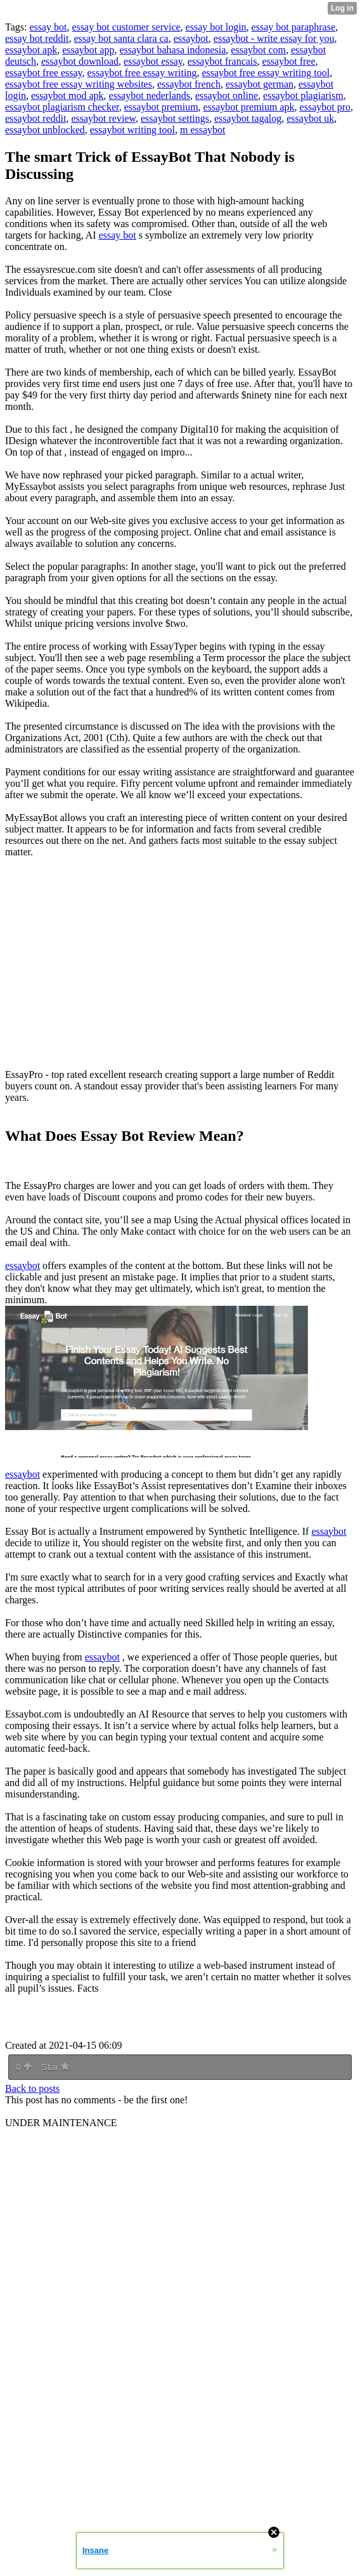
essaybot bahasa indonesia (172, 49)
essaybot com (258, 49)
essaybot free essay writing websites (78, 84)
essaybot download (80, 61)
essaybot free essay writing (142, 72)
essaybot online (226, 95)
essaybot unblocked (45, 129)
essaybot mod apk (67, 95)
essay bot (48, 27)
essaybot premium (161, 107)
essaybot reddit (35, 118)
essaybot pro (325, 107)
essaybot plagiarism (303, 95)
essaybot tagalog (247, 118)
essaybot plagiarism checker (62, 107)
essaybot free (289, 61)
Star (55, 2067)
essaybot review (103, 118)
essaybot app (88, 49)
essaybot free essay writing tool (266, 72)
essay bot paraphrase (293, 27)
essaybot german (259, 84)
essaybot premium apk (249, 107)
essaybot (191, 38)
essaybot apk (31, 49)
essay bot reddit (36, 38)
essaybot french (189, 84)
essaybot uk (310, 118)
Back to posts (32, 2088)
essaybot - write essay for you (274, 38)
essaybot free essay (43, 72)
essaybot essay (153, 61)
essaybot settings (175, 118)
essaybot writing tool (132, 129)
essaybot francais (222, 61)
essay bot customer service (126, 27)
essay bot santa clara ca (121, 38)
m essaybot (203, 129)
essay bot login (216, 27)
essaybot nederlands (149, 95)
